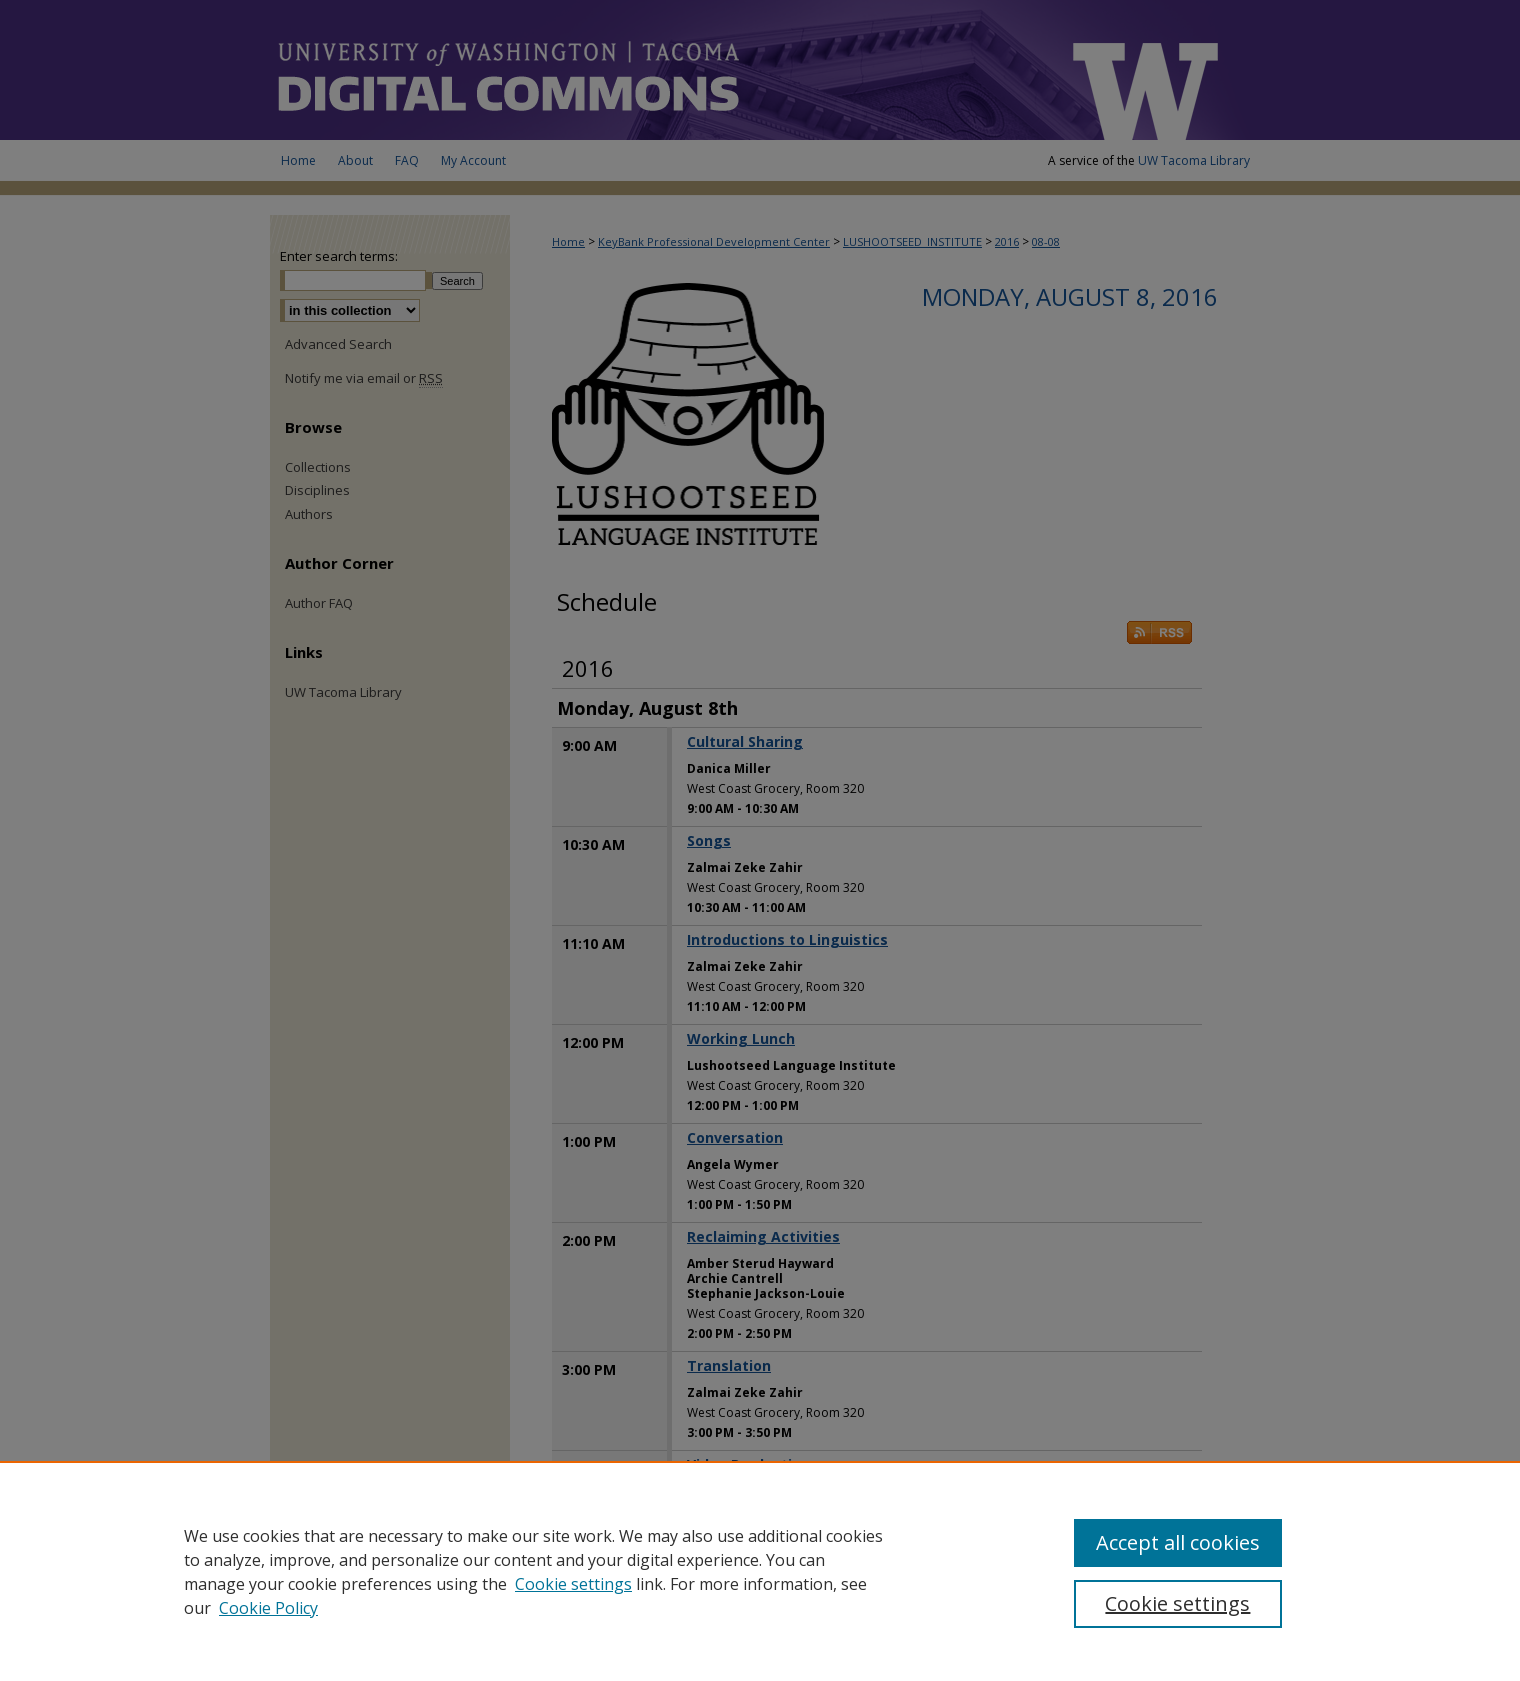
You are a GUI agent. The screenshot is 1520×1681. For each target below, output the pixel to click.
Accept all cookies (1178, 1542)
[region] (760, 1571)
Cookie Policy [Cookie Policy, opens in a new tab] (268, 1608)
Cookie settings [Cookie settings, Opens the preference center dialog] (1177, 1603)
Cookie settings (573, 1584)
